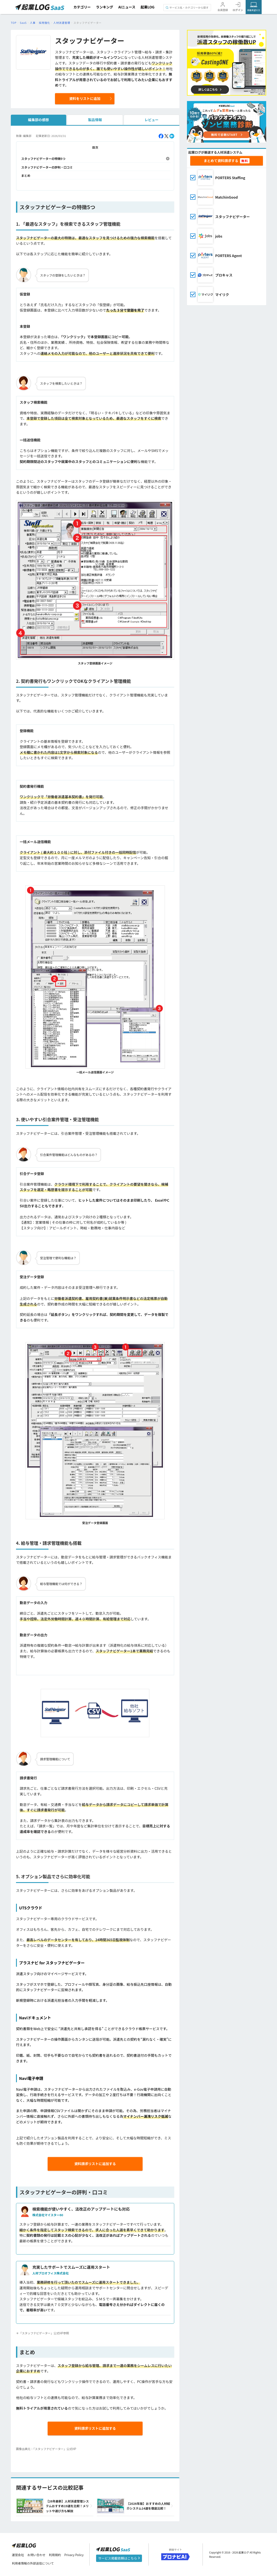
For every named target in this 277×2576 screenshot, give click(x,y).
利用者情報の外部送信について (33, 2563)
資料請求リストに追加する (95, 2163)
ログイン (238, 10)
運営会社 (18, 2555)
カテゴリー (82, 7)
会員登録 (222, 10)
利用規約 (55, 2555)
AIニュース (126, 7)
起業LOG (147, 7)
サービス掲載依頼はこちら (119, 2558)
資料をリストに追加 (84, 98)
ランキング (104, 7)
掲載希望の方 (253, 10)
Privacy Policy (74, 2555)
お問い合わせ (36, 2555)
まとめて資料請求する (221, 160)
